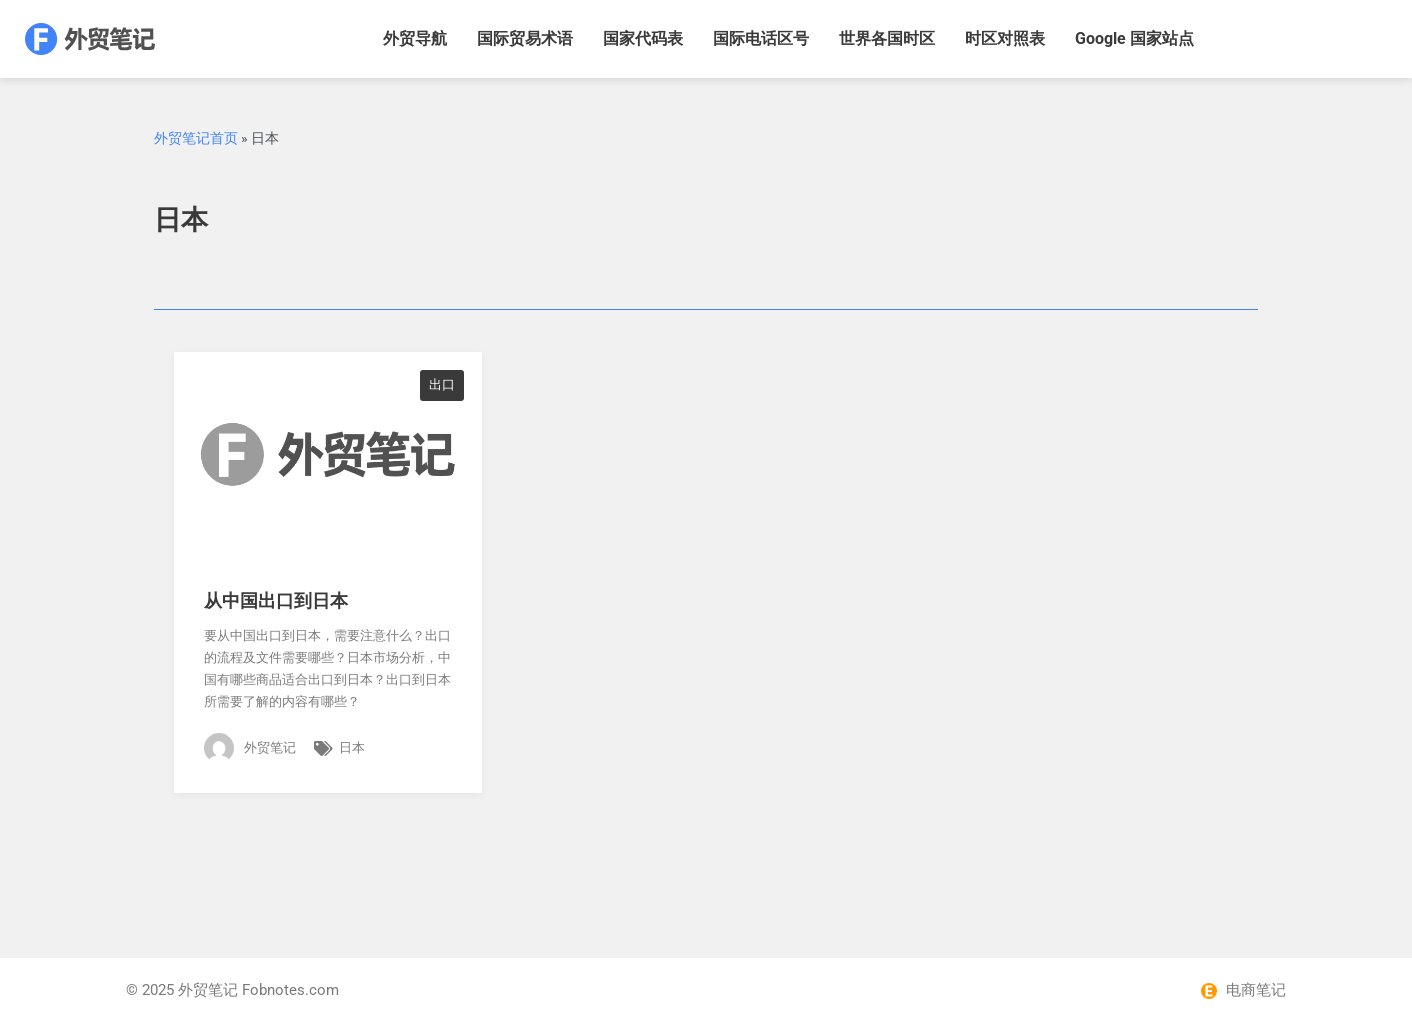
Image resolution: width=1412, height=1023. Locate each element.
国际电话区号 (761, 38)
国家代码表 (643, 38)
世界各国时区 (887, 38)
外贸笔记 (208, 990)
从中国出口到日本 (276, 600)
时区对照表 (1005, 38)
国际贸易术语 (525, 38)
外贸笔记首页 (196, 138)
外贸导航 (415, 38)
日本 (352, 747)
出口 (442, 384)
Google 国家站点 (1134, 38)
